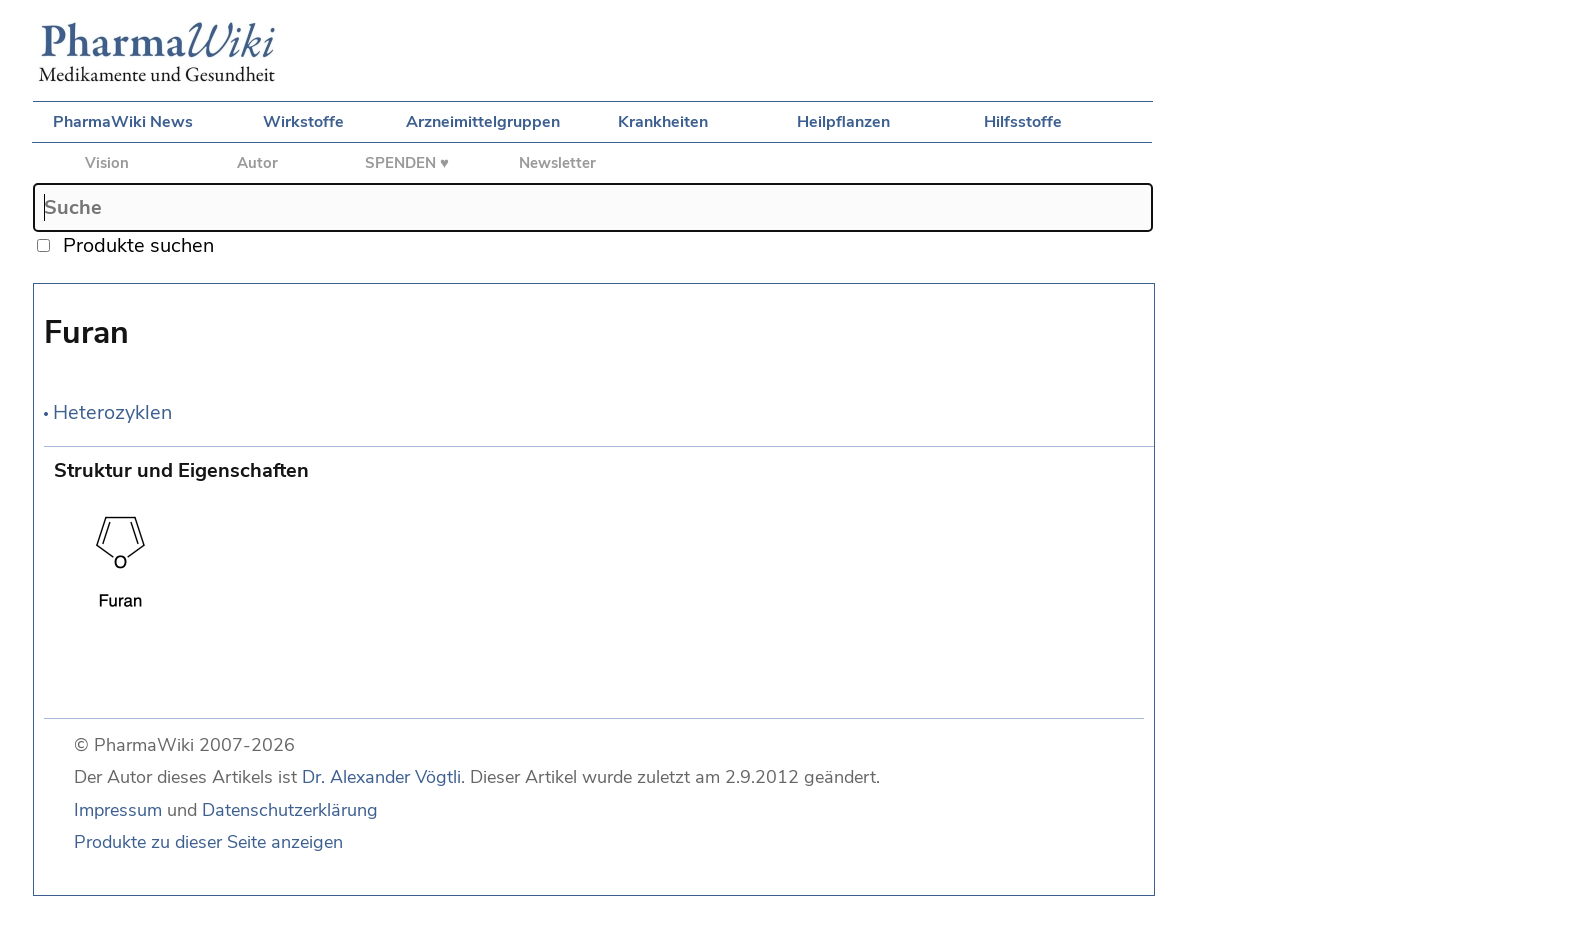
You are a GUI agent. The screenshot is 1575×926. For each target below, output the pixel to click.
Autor (257, 163)
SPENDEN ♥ (407, 163)
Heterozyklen (112, 412)
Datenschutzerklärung (290, 810)
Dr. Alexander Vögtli (381, 777)
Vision (107, 163)
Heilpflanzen (843, 122)
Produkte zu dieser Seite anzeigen (208, 842)
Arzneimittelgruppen (483, 122)
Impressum (118, 810)
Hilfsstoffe (1023, 122)
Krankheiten (663, 122)
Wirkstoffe (303, 122)
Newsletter (557, 163)
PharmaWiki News (123, 122)
